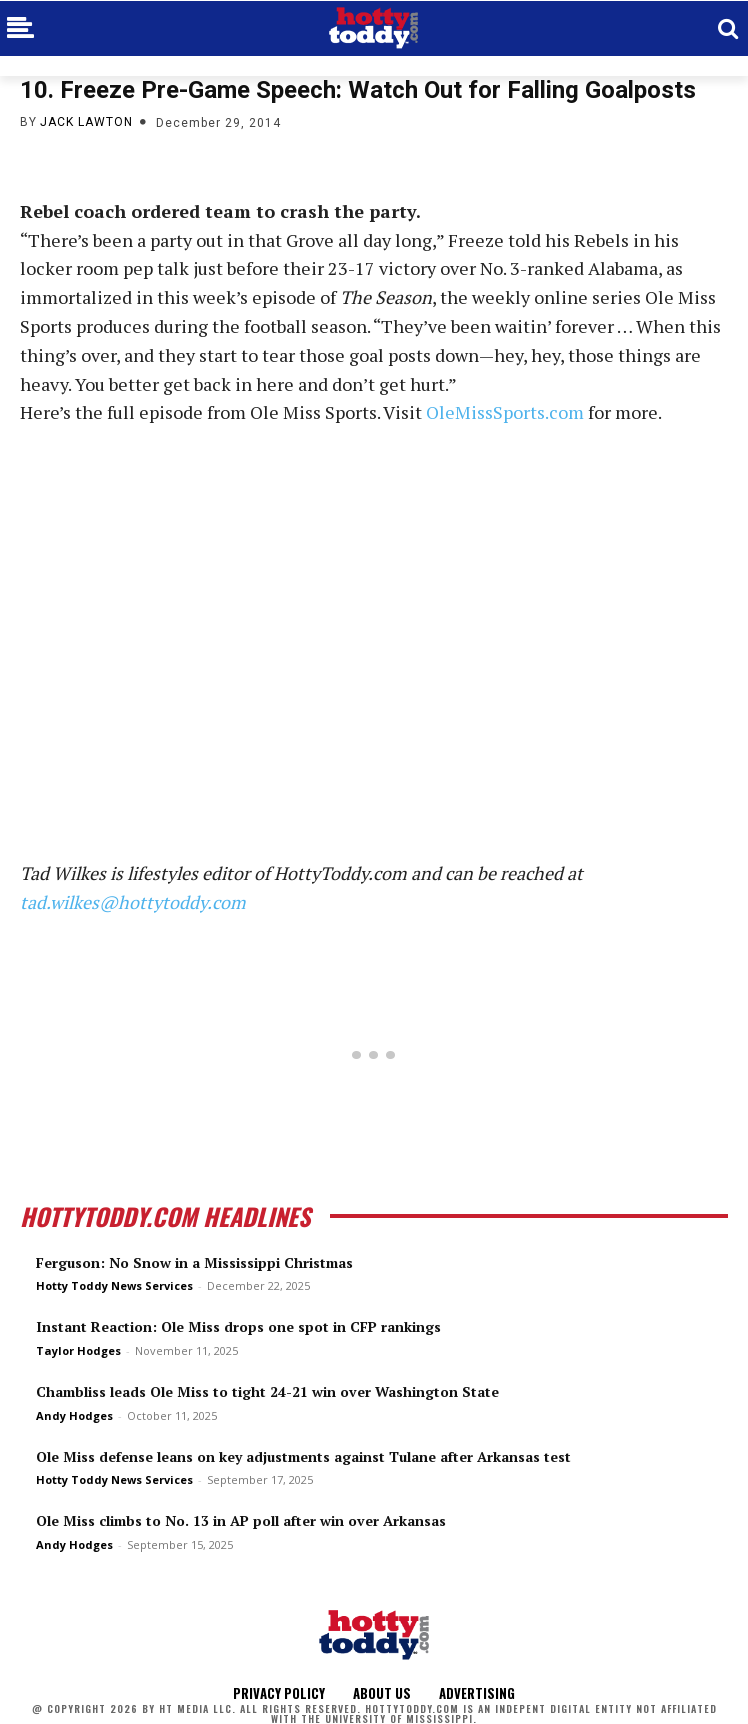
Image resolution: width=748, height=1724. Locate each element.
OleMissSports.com (505, 412)
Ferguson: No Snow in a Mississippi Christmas (194, 1262)
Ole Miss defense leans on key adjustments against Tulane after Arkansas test (303, 1456)
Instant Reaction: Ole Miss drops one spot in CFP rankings (238, 1326)
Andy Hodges (74, 1415)
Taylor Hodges (78, 1350)
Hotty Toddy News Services (114, 1285)
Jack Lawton (86, 122)
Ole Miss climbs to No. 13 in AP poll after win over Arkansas (241, 1520)
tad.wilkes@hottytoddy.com (133, 902)
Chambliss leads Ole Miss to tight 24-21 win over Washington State (267, 1391)
